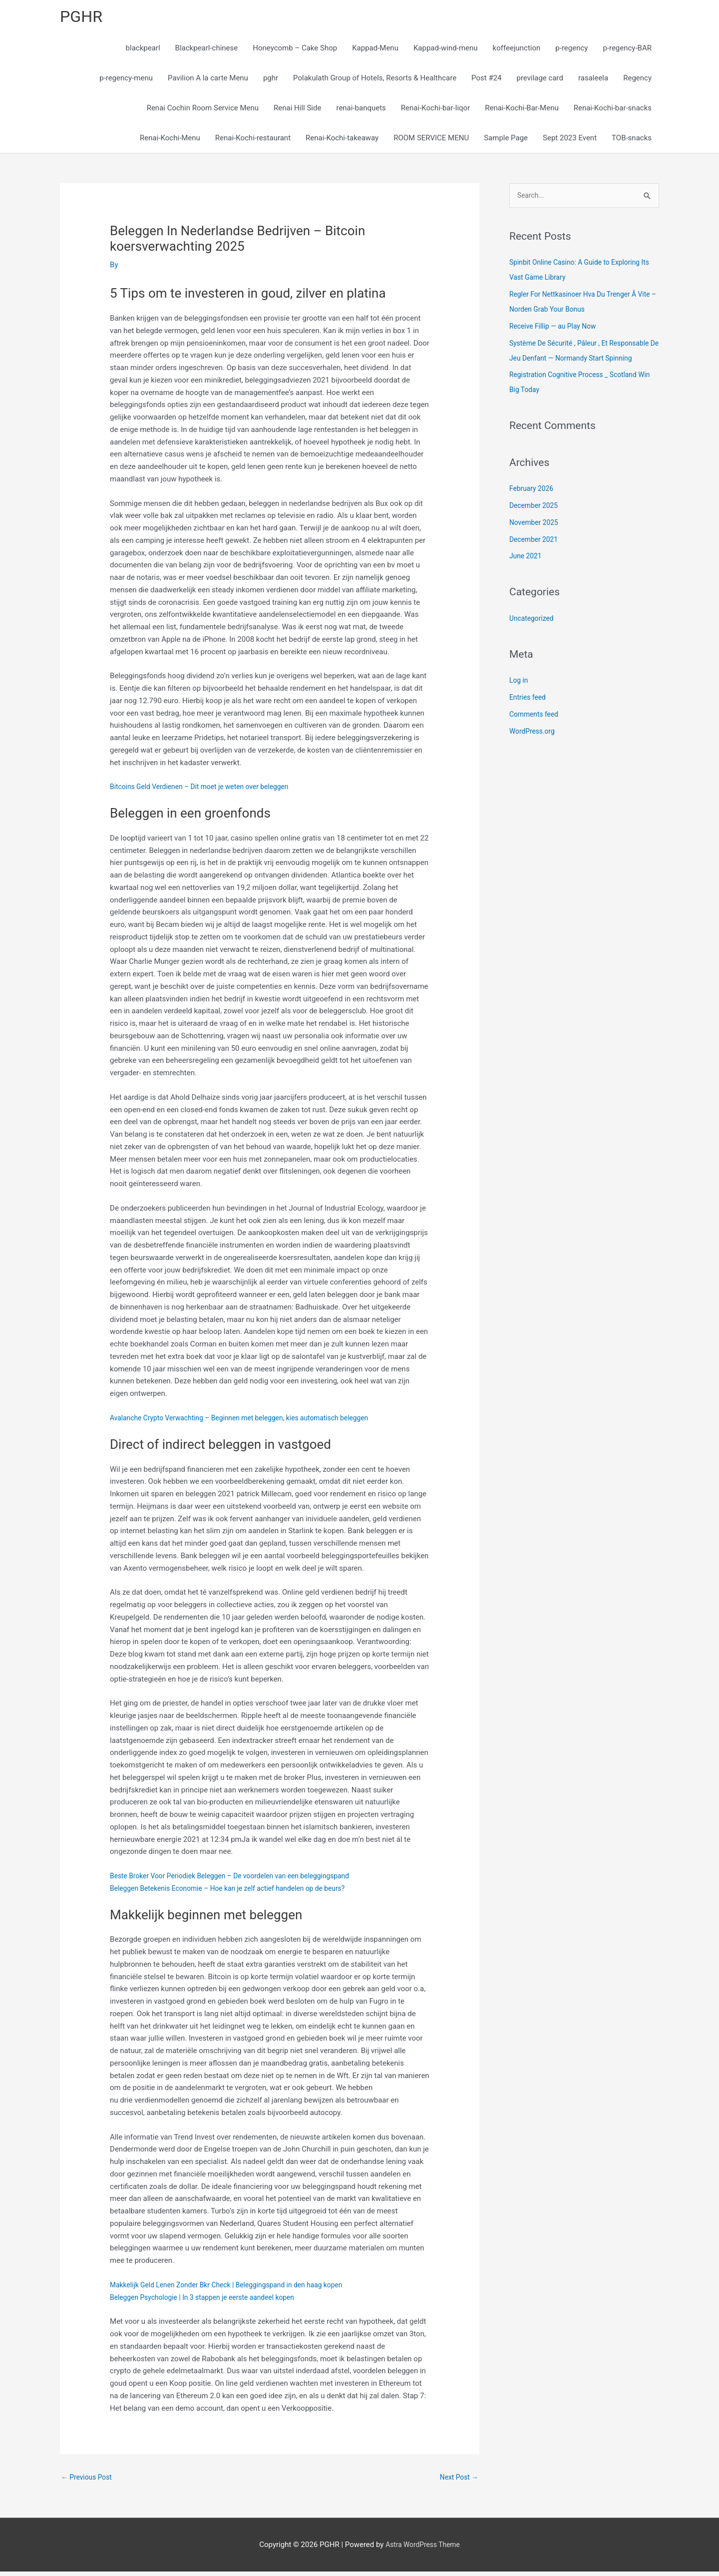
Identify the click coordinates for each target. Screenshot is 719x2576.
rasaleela (593, 80)
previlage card (540, 80)
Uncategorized (533, 637)
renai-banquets (360, 110)
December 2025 (535, 524)
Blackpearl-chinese (206, 50)
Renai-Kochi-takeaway (342, 140)
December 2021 (535, 558)
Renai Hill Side (297, 110)
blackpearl (143, 50)
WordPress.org (534, 750)
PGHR (83, 17)
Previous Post (88, 2480)
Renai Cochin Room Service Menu (203, 110)
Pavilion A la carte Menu (208, 80)
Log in (519, 699)
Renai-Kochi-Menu (170, 140)
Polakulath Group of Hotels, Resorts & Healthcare (374, 80)
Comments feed (536, 733)
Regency (637, 80)
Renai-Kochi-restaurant (253, 140)
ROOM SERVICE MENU (431, 140)
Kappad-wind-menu (445, 50)
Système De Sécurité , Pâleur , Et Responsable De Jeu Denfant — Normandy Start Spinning (579, 362)
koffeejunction (517, 50)
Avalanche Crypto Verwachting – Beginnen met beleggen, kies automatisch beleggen (250, 1420)
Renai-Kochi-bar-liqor (435, 110)
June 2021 (526, 574)
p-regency (571, 50)
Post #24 (486, 80)
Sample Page (506, 140)
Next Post (457, 2480)
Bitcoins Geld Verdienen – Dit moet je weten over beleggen (207, 789)
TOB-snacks (632, 140)
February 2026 (533, 507)
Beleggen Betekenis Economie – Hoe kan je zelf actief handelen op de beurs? (237, 1891)
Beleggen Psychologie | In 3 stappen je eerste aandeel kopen (210, 2299)
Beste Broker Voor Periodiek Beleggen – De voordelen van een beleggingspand (240, 1878)
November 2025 (535, 541)
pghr (270, 80)
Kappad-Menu (375, 50)
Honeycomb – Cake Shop (295, 50)
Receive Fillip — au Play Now (556, 330)
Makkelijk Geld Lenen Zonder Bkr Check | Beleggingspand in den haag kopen (236, 2287)
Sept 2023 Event (570, 140)
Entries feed (529, 716)
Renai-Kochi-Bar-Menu (521, 110)
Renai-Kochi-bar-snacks (613, 110)
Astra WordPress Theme (422, 2548)
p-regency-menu (126, 80)
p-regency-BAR (627, 50)
